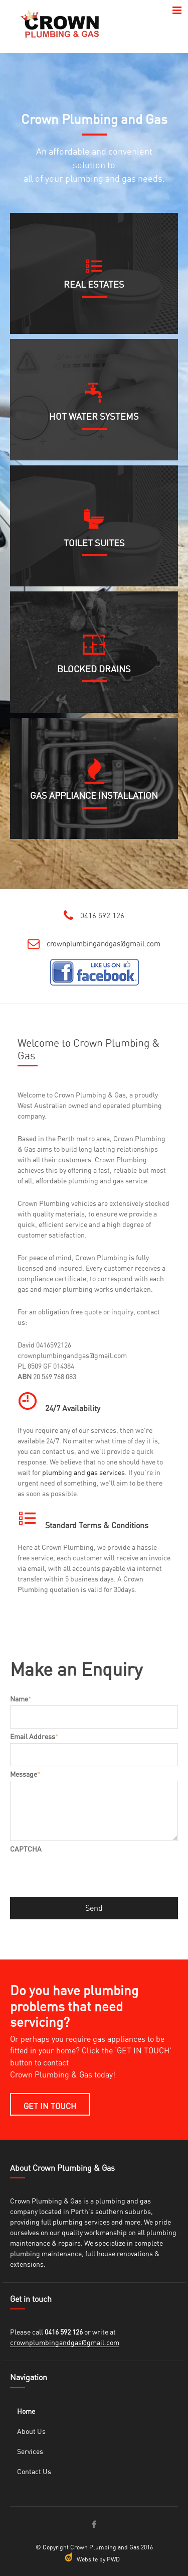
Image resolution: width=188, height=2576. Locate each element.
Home (26, 2411)
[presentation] (86, 1875)
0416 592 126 (102, 916)
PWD (113, 2559)
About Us (31, 2431)
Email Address (34, 1737)
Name (21, 1699)
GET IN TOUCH (50, 2107)
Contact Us (34, 2472)
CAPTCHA (26, 1849)
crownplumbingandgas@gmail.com (103, 944)
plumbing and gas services (83, 1473)
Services (30, 2452)
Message (25, 1774)
